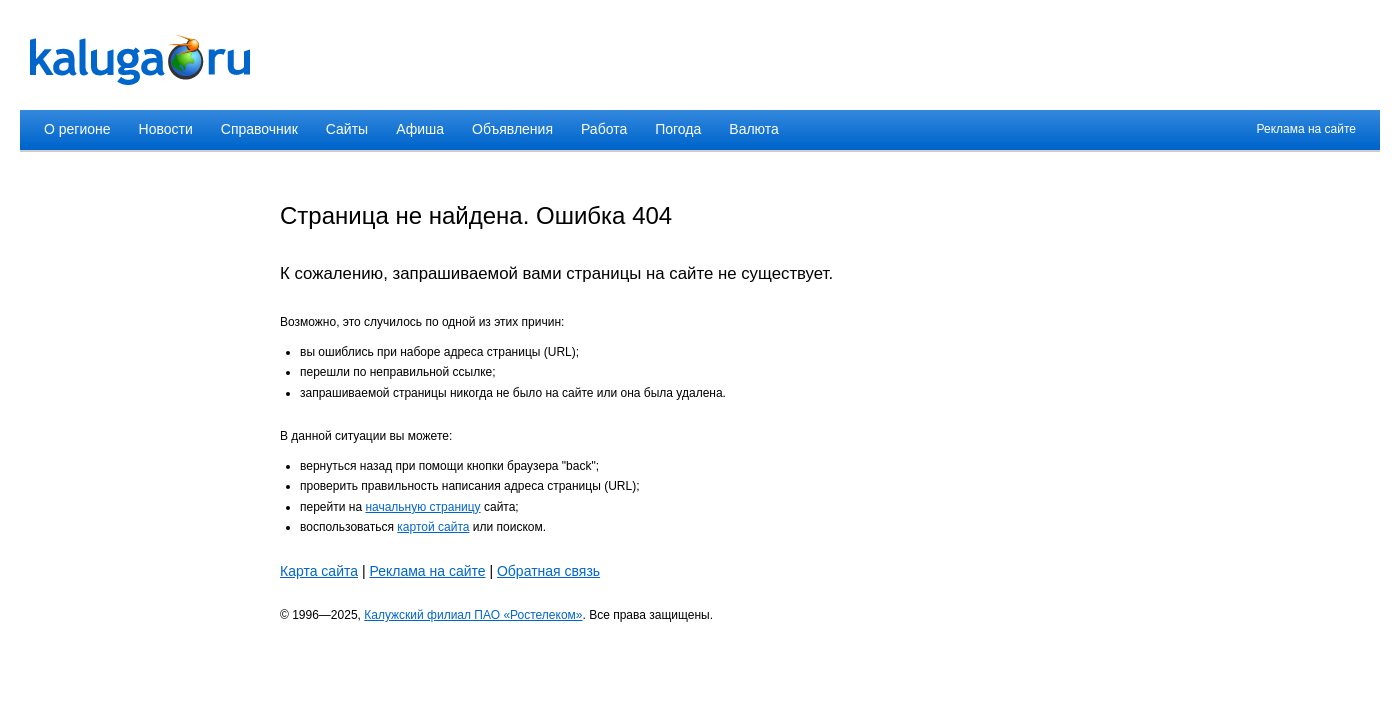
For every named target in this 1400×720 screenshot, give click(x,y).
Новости (166, 129)
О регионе (77, 129)
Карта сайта (319, 571)
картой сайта (433, 527)
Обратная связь (548, 571)
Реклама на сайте (1306, 129)
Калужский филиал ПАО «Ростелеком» (473, 615)
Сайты (347, 129)
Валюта (754, 129)
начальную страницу (422, 507)
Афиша (420, 129)
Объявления (512, 129)
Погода (678, 129)
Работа (604, 129)
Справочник (259, 129)
